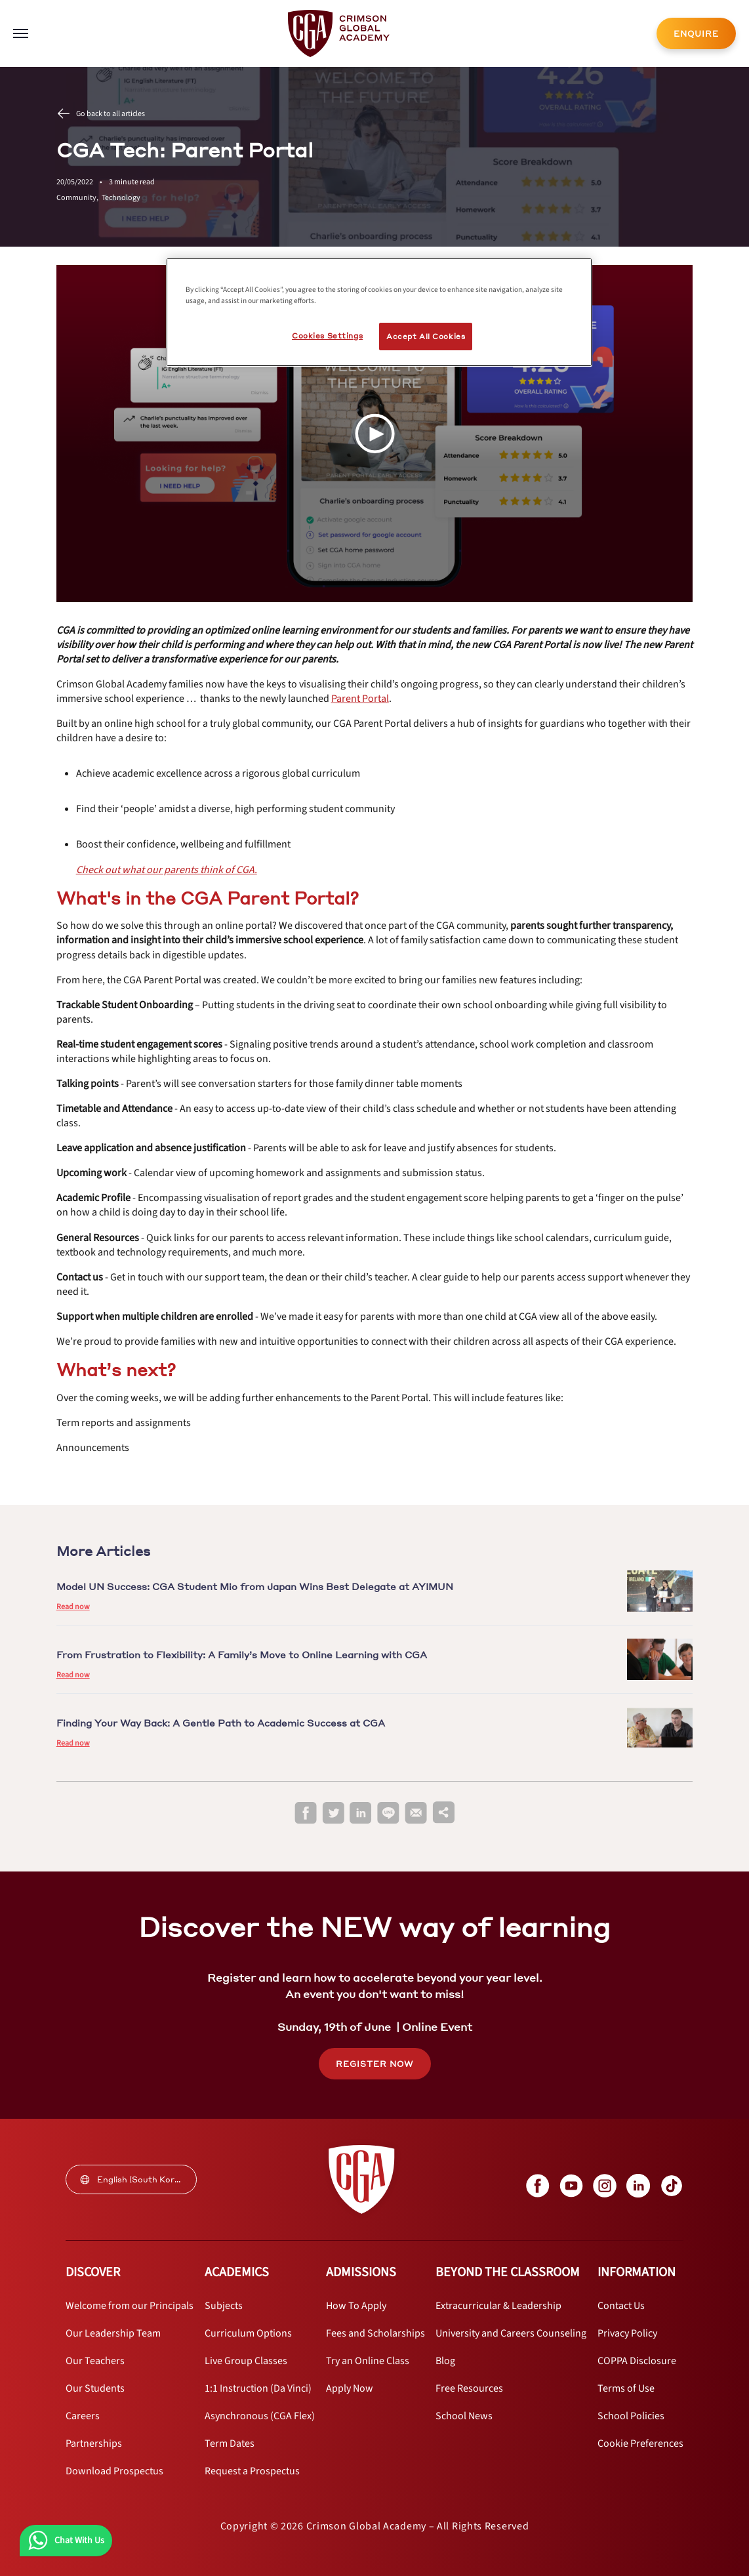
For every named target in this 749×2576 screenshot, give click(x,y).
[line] (388, 1813)
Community (79, 197)
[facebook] (305, 1813)
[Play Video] (374, 433)
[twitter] (333, 1813)
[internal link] (696, 33)
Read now (73, 1606)
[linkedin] (361, 1813)
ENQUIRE (696, 34)
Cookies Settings (327, 335)
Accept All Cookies (425, 336)
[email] (416, 1813)
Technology (121, 197)
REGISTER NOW (375, 2064)
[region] (379, 312)
